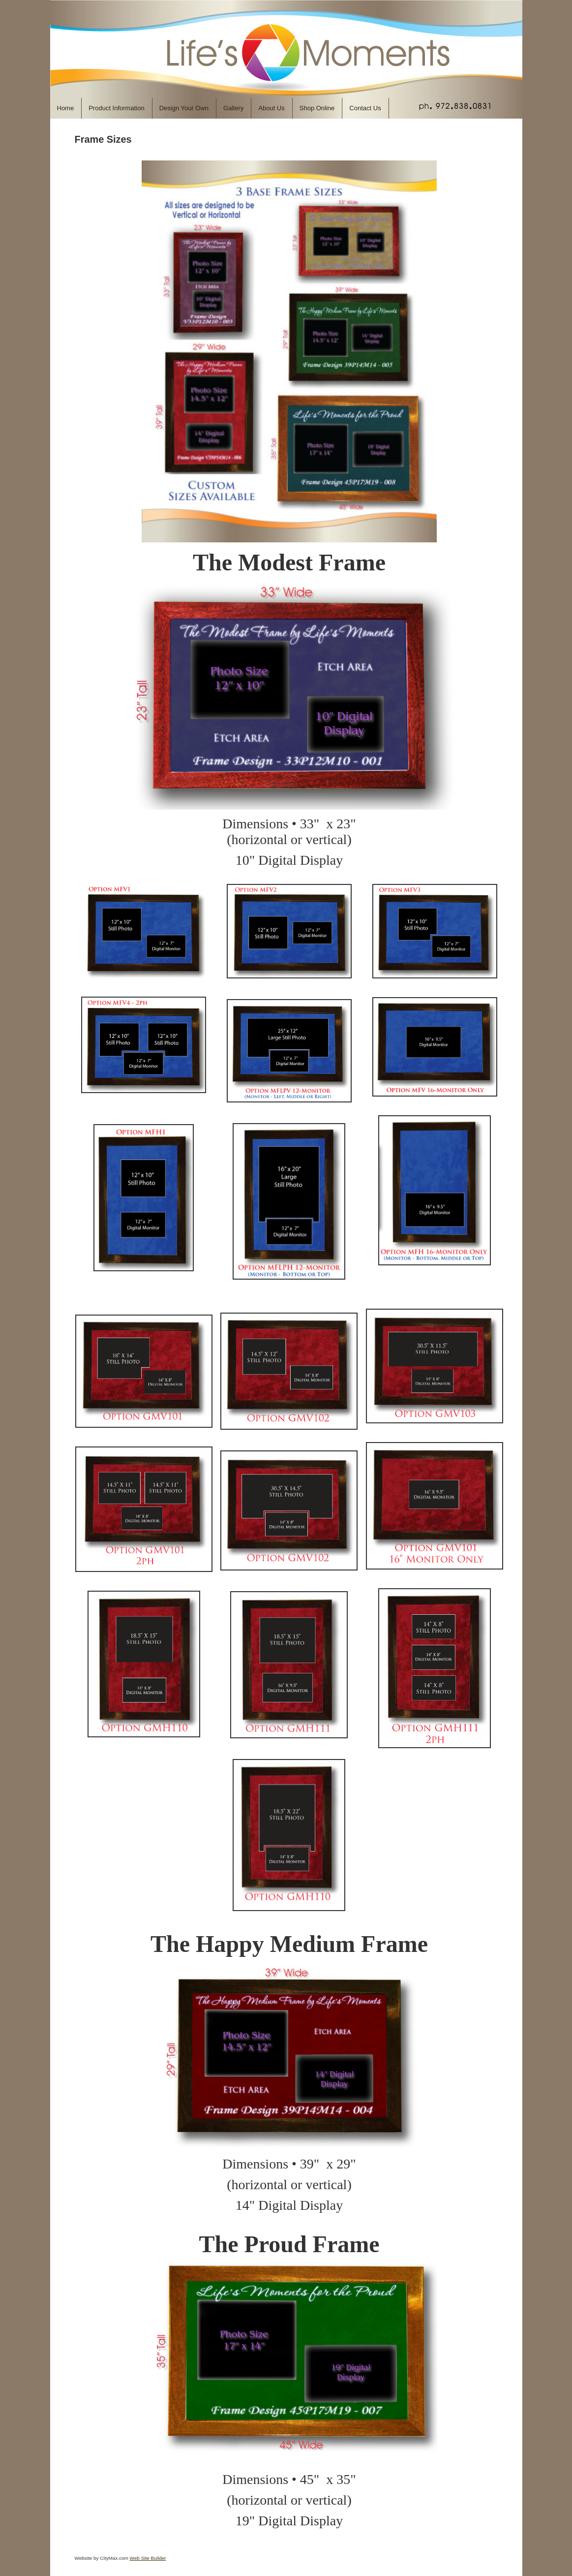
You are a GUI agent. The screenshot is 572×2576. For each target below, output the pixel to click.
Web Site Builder (148, 2558)
